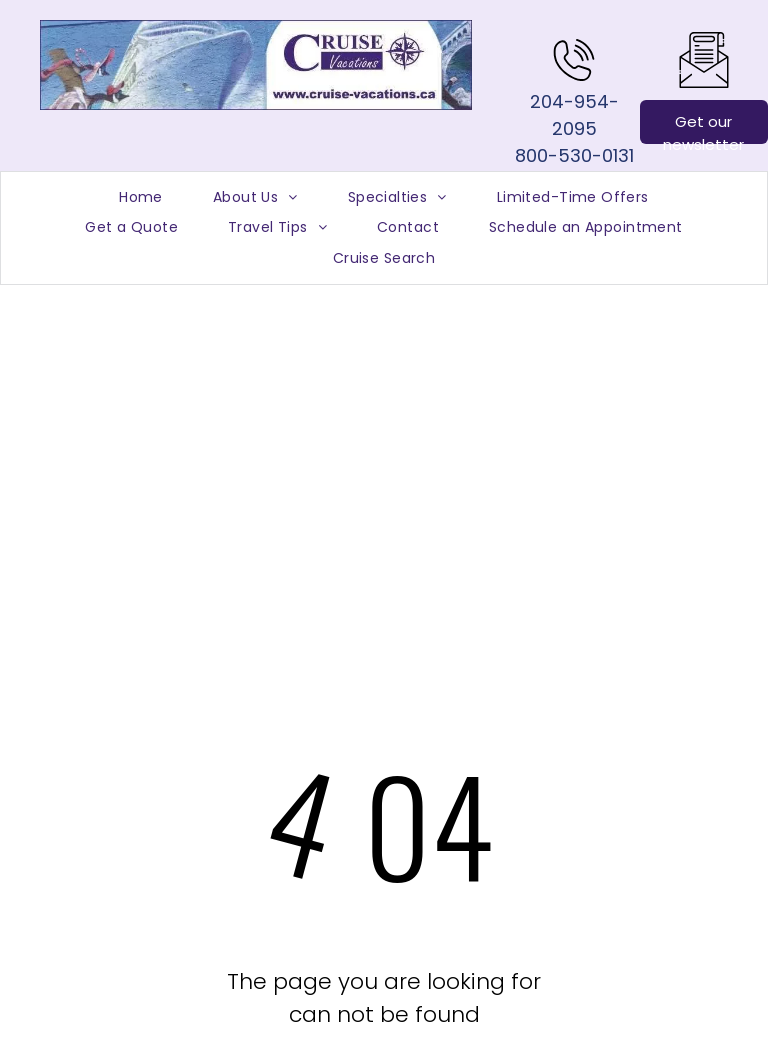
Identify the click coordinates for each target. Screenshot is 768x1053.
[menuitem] (141, 197)
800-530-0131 (574, 155)
